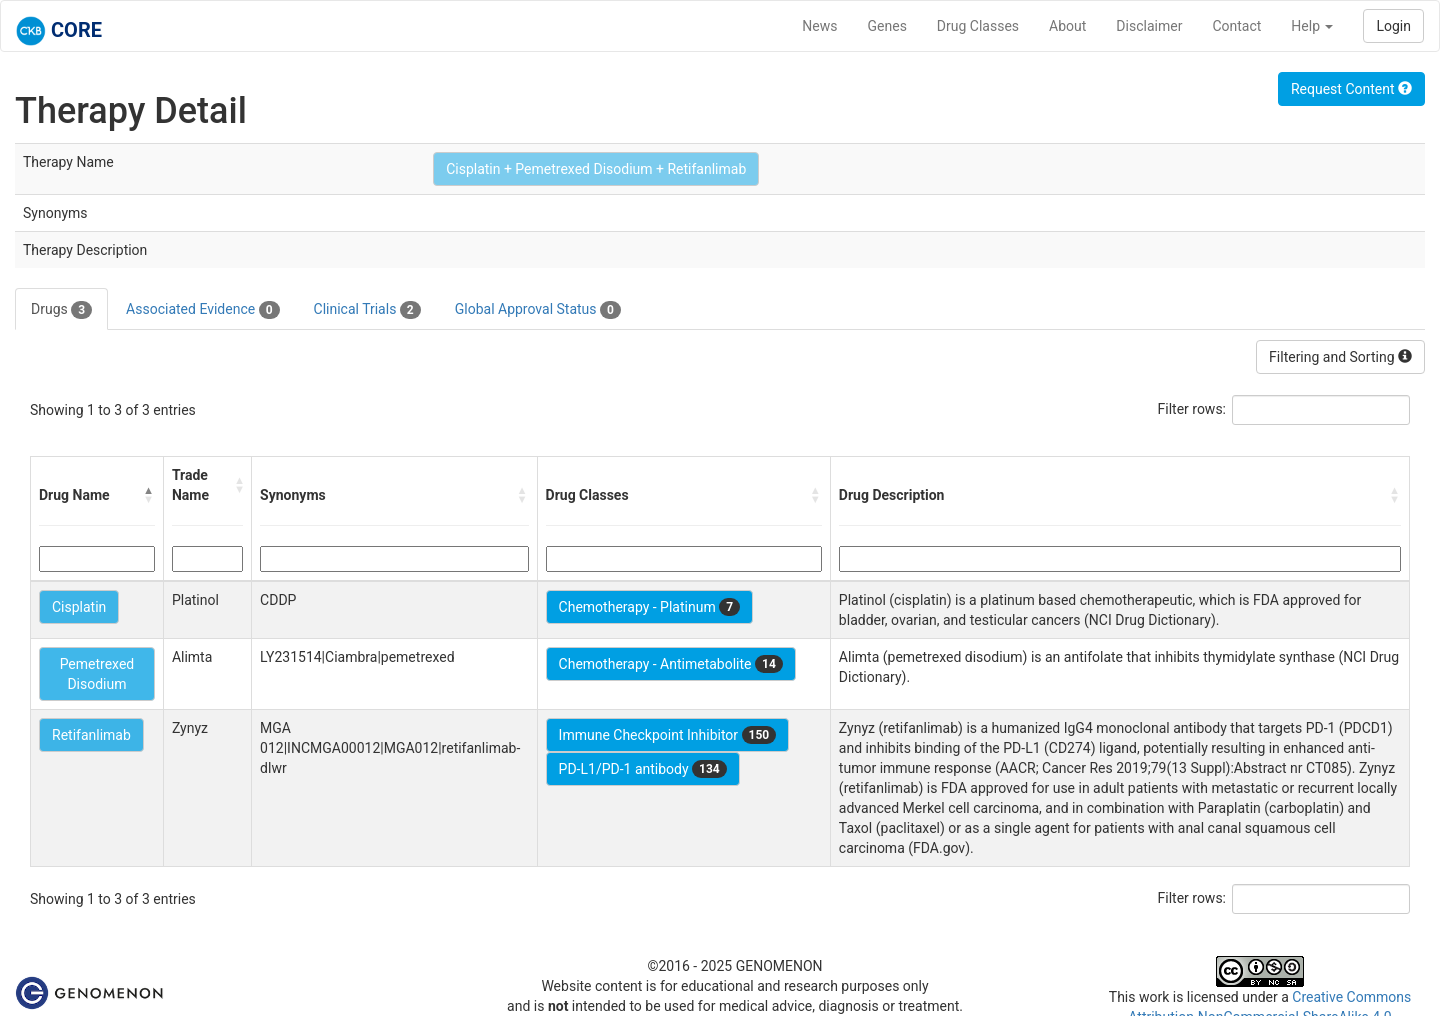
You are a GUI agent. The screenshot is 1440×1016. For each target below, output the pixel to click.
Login (1393, 26)
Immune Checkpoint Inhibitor (668, 735)
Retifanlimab (91, 735)
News (819, 26)
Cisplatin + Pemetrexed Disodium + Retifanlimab (596, 169)
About (1067, 26)
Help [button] (1312, 26)
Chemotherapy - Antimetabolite (671, 664)
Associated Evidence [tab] (202, 310)
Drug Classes (978, 26)
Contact (1236, 26)
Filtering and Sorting (1340, 357)
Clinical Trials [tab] (367, 310)
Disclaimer (1149, 26)
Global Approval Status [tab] (538, 310)
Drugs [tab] (61, 310)
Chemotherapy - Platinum (649, 607)
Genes (887, 26)
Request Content (1351, 89)
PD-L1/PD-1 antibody (643, 769)
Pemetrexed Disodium (97, 674)
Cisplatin (79, 607)
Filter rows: (1192, 409)
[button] (149, 495)
